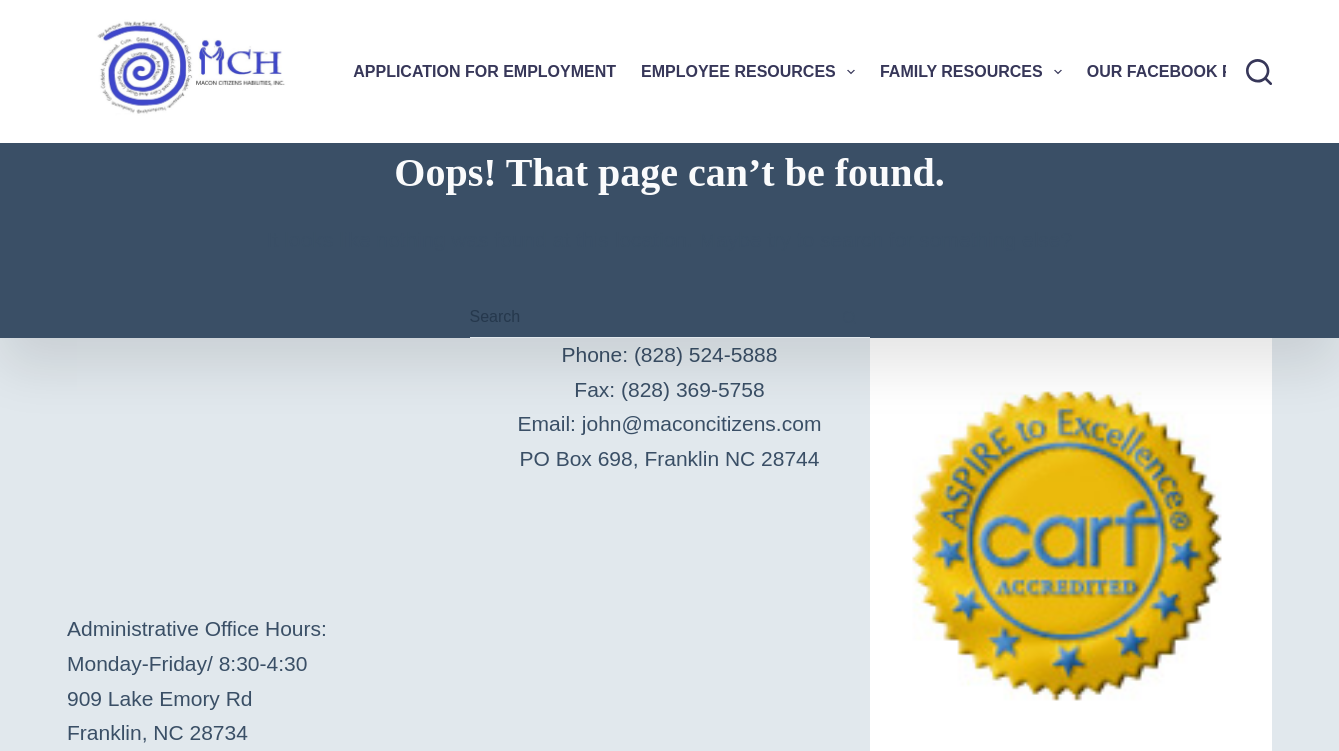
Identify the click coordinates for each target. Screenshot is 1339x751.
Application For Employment (484, 71)
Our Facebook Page (1176, 71)
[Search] (1259, 72)
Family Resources (975, 72)
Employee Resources (752, 72)
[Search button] (850, 318)
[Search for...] (650, 318)
